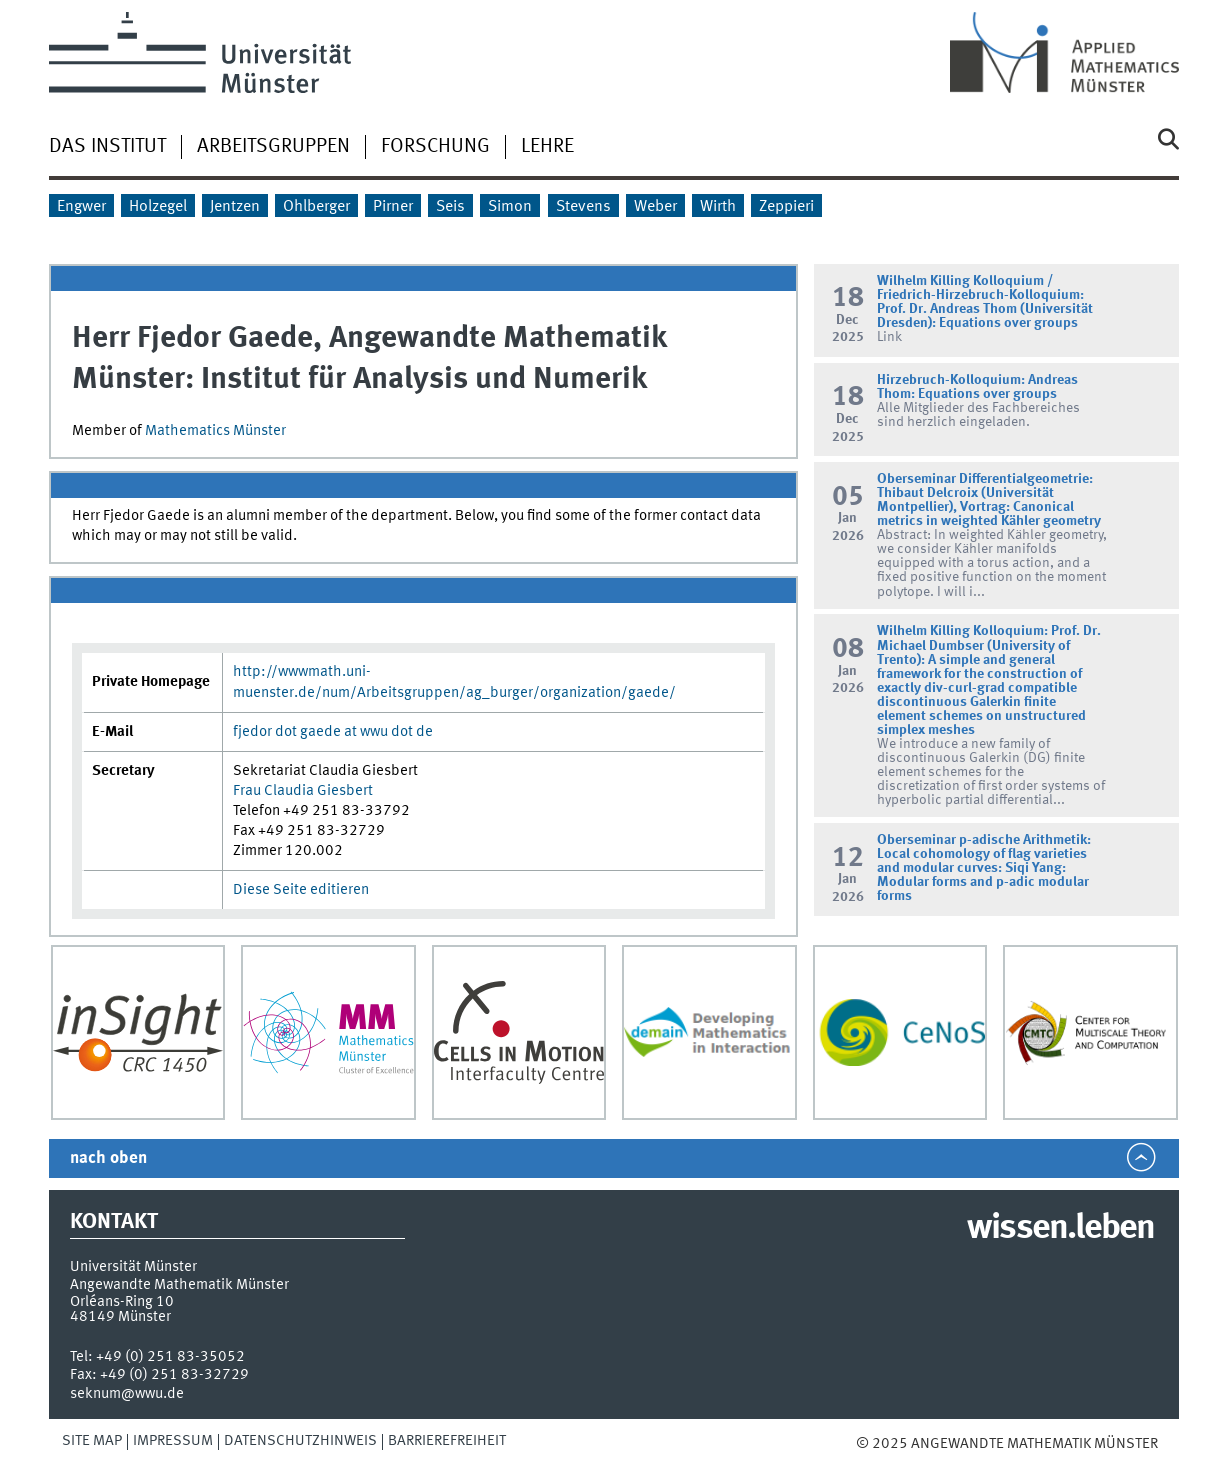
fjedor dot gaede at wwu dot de (333, 732)
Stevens (583, 207)
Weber (655, 207)
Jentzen (235, 207)
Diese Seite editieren (301, 890)
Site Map (92, 1441)
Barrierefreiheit (447, 1441)
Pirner (393, 207)
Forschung (435, 147)
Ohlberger (316, 207)
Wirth (718, 207)
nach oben (108, 1158)
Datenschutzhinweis (300, 1441)
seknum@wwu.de (127, 1394)
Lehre (547, 147)
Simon (510, 207)
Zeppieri (786, 207)
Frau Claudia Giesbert (303, 791)
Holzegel (158, 207)
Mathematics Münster (215, 431)
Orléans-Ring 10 (122, 1302)
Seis (450, 207)
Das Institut (107, 147)
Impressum (173, 1441)
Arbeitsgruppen (273, 147)
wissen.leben (1060, 1229)
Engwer (81, 207)
